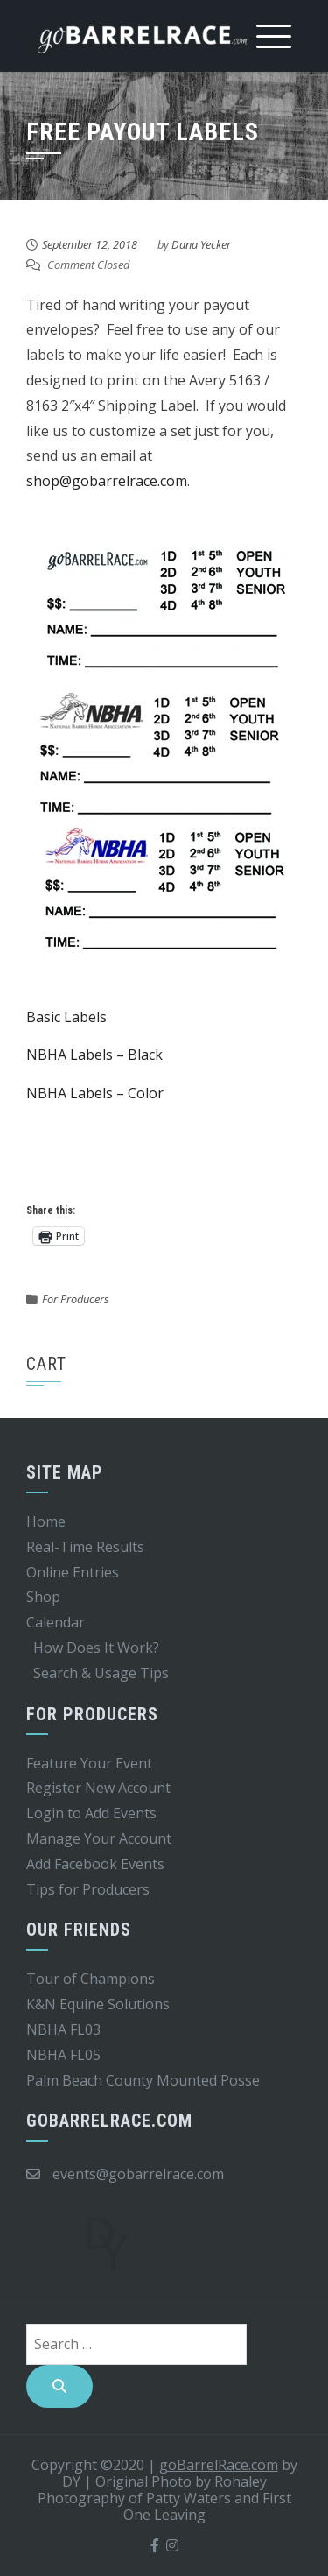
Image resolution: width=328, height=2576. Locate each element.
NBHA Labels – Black (94, 1054)
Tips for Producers (88, 1889)
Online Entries (72, 1572)
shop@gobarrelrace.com (106, 480)
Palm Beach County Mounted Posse (143, 2080)
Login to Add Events (91, 1813)
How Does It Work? (96, 1647)
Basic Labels (66, 1017)
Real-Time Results (85, 1546)
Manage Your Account (98, 1838)
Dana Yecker (201, 244)
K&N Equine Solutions (98, 2004)
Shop (43, 1596)
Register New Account (98, 1787)
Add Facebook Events (95, 1864)
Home (46, 1521)
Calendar (55, 1622)
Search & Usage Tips (101, 1673)
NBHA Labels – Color (95, 1093)
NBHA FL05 (63, 2054)
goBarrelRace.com (218, 2464)
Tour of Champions (90, 1978)
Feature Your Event (89, 1763)
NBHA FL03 (63, 2029)
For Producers (75, 1299)
